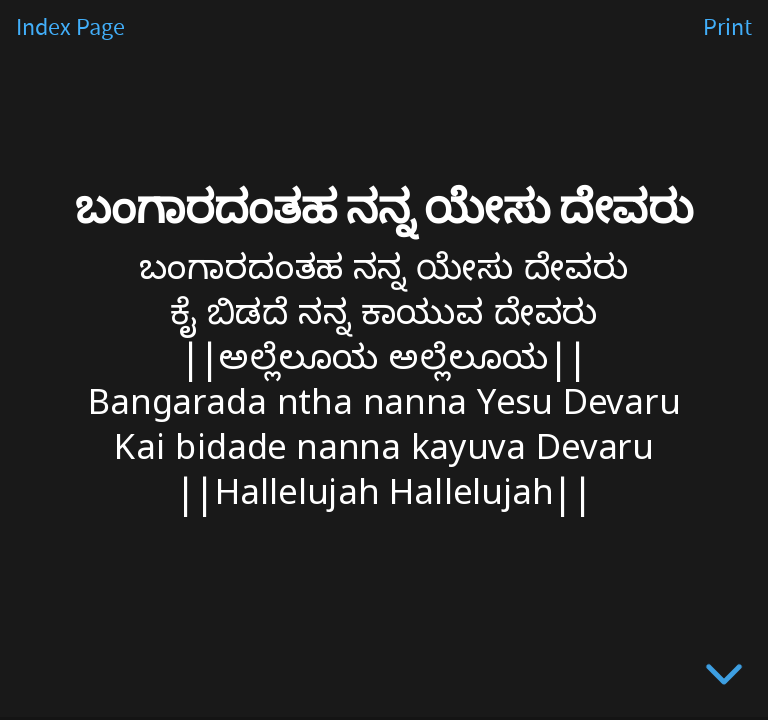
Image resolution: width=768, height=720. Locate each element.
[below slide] (724, 678)
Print (727, 28)
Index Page (70, 28)
